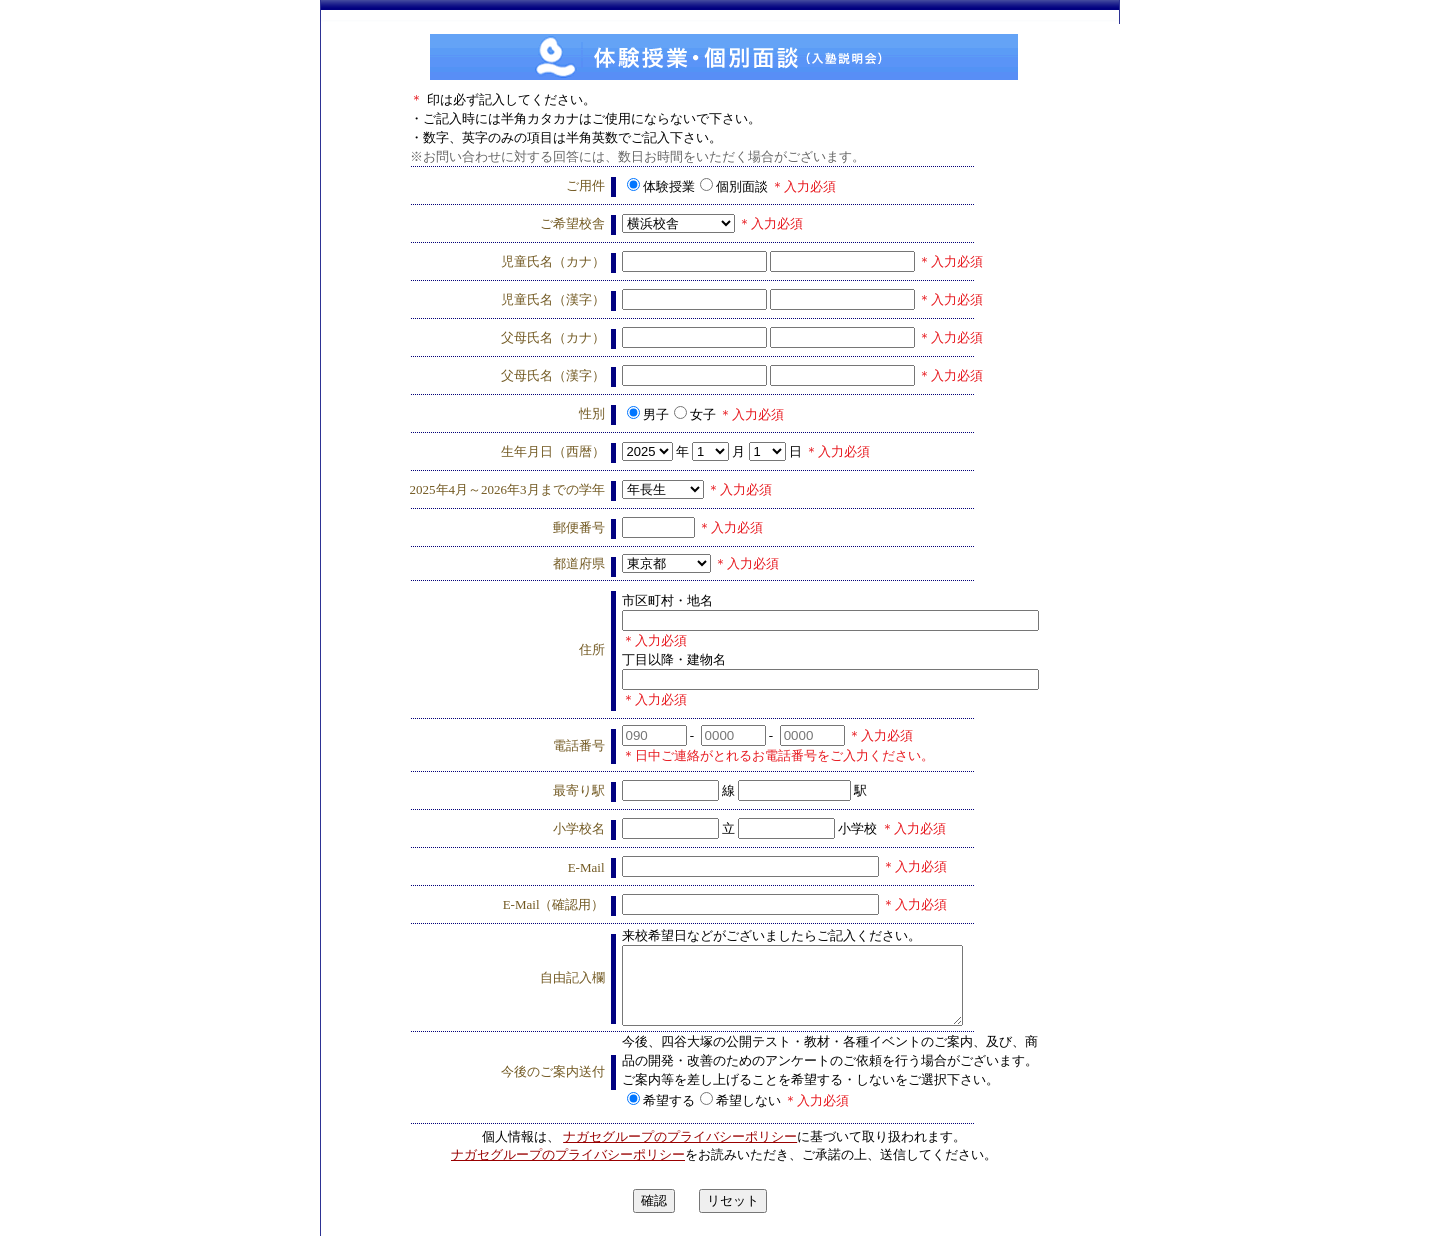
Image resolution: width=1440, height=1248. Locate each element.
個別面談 (734, 186)
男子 (648, 414)
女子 (695, 414)
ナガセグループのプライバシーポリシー (680, 1148)
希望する (661, 1112)
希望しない (740, 1112)
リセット (733, 1212)
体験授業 (661, 186)
